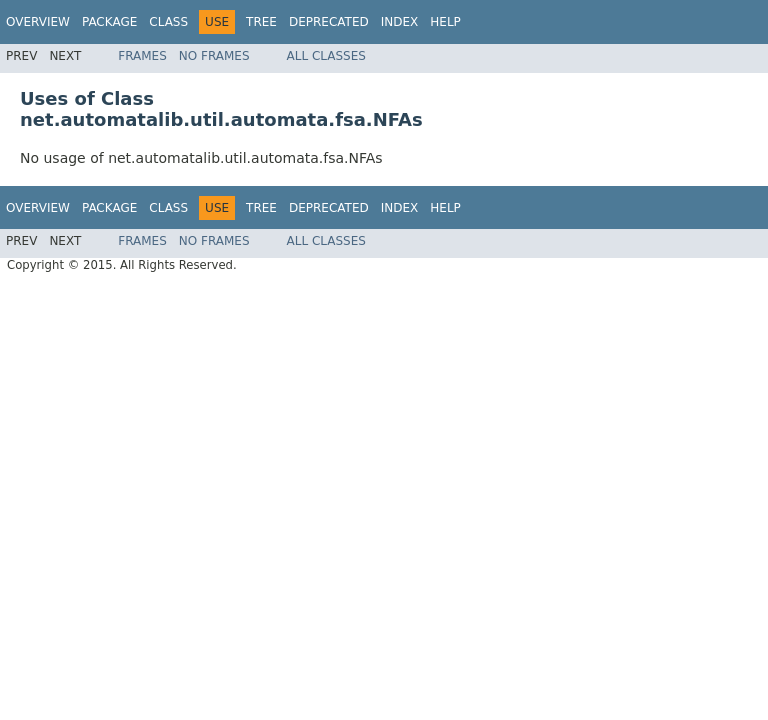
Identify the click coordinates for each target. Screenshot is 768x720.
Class (168, 22)
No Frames (214, 56)
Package (109, 22)
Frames (142, 56)
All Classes (326, 56)
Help (445, 22)
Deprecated (329, 22)
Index (400, 22)
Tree (261, 22)
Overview (38, 22)
